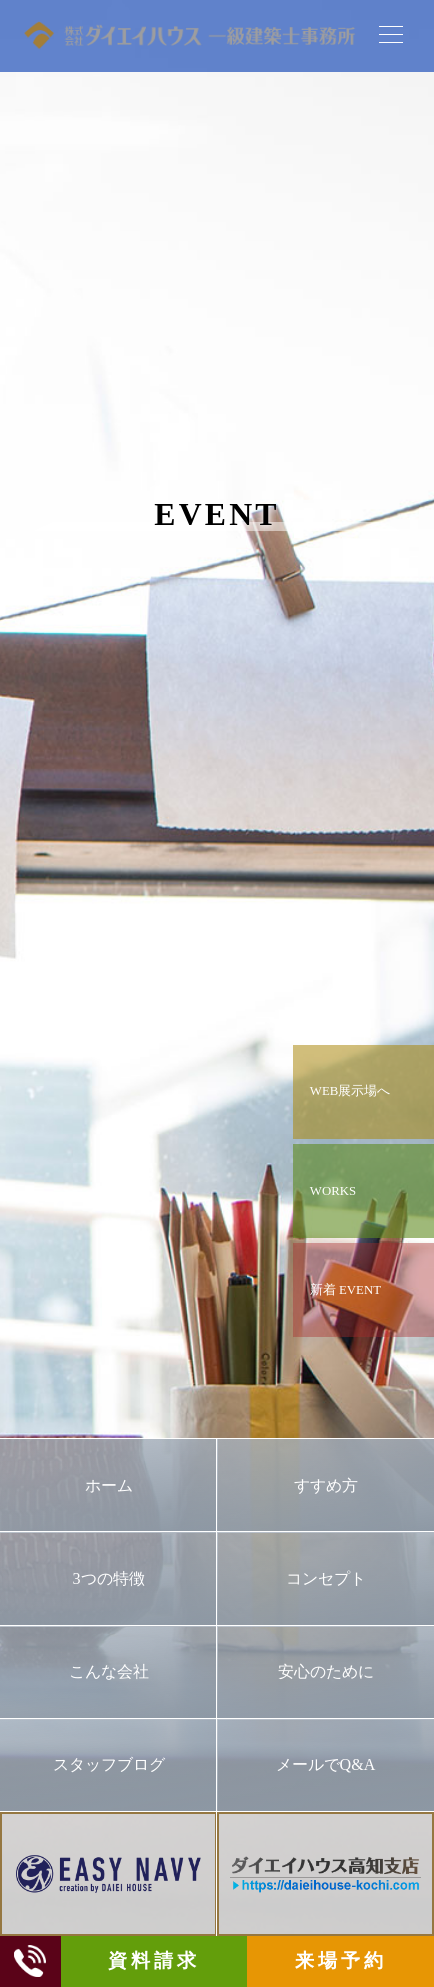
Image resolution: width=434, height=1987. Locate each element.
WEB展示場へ (350, 1091)
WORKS (333, 1191)
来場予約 (340, 1960)
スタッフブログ (109, 1764)
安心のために (326, 1671)
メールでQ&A (326, 1764)
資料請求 (153, 1960)
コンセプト (326, 1578)
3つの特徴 (108, 1578)
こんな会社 (109, 1671)
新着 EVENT (345, 1290)
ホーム (109, 1485)
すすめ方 (326, 1485)
